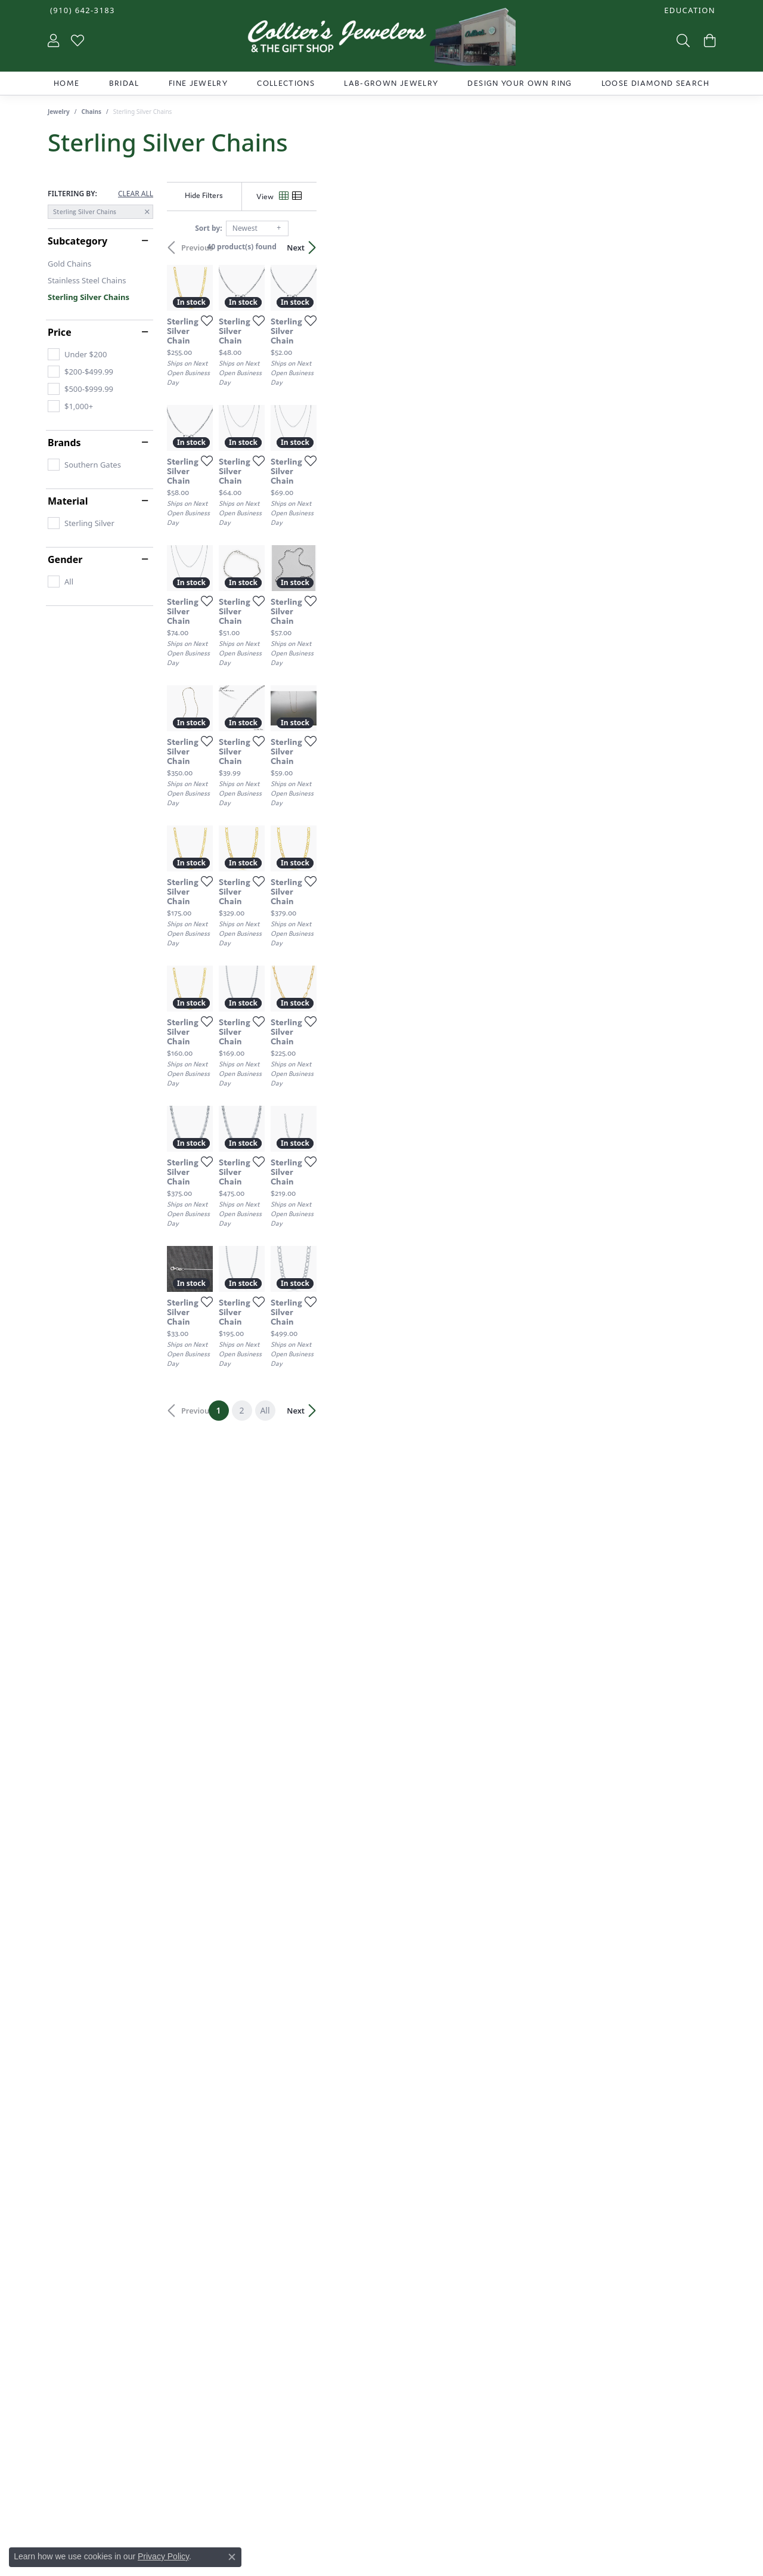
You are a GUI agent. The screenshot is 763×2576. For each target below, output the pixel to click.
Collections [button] (286, 83)
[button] (688, 10)
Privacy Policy (163, 2556)
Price (60, 332)
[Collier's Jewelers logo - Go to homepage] (381, 40)
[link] (81, 10)
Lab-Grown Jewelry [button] (391, 83)
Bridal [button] (124, 83)
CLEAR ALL (135, 193)
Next (694, 247)
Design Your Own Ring (519, 83)
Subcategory (77, 241)
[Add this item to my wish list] (336, 453)
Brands (64, 442)
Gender (65, 559)
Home (66, 83)
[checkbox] (77, 354)
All (464, 2169)
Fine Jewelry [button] (198, 83)
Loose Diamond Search (655, 83)
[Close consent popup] (231, 2556)
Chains (91, 111)
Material (68, 501)
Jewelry (59, 111)
